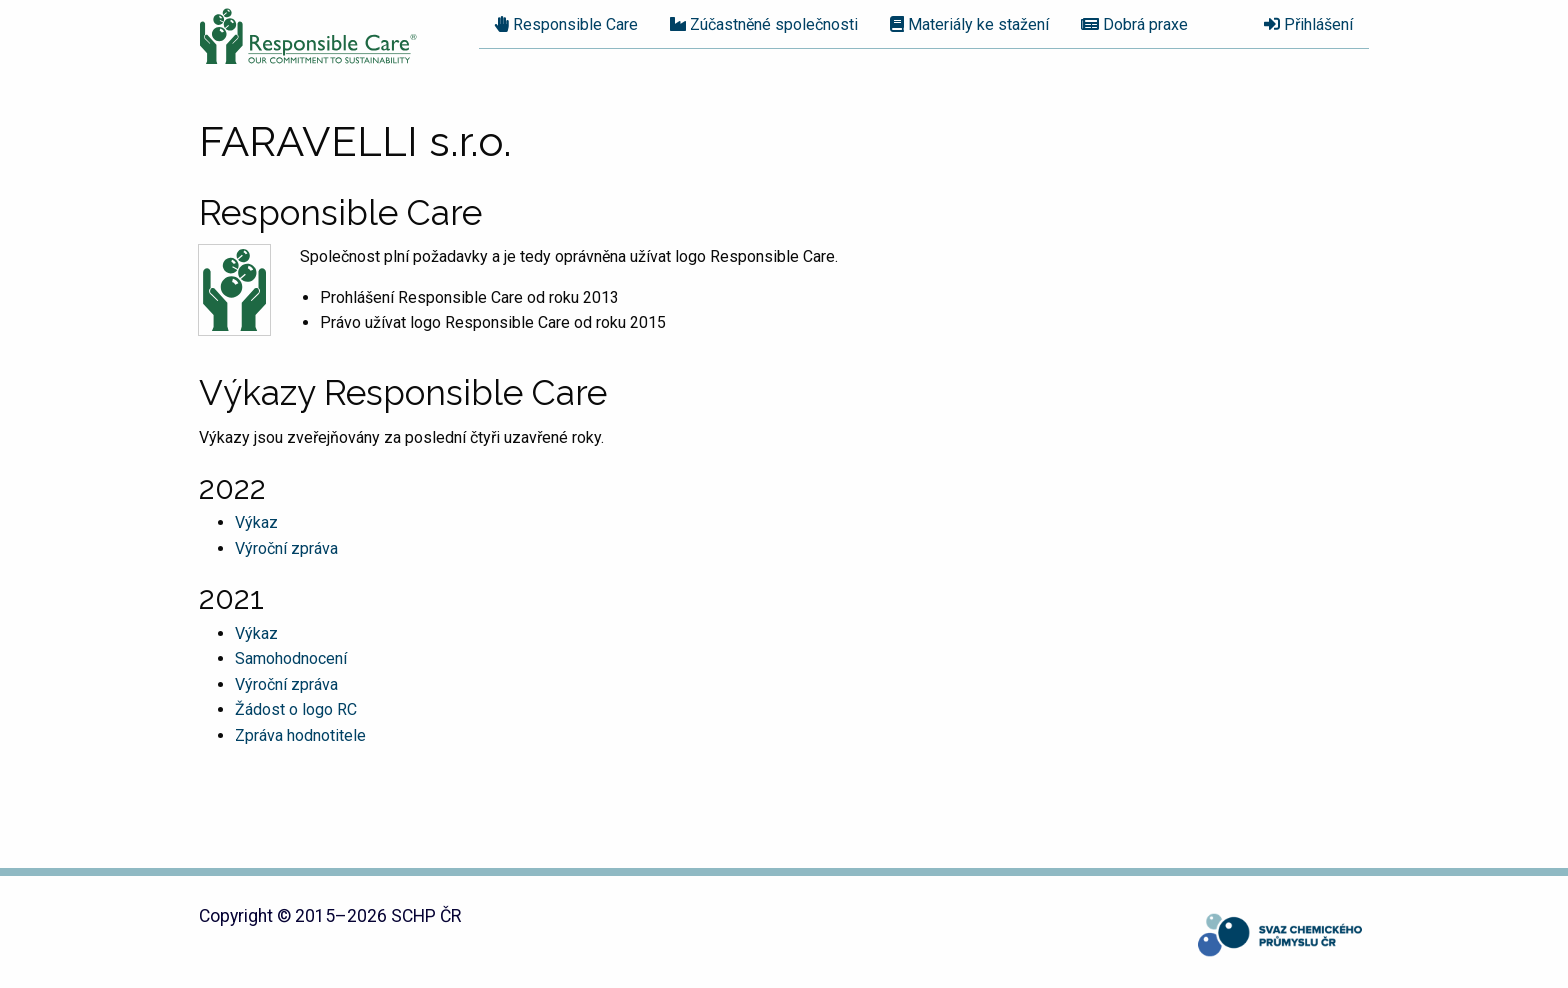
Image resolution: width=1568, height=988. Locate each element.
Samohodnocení (291, 658)
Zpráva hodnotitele (300, 735)
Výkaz (256, 522)
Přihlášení (1308, 24)
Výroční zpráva (286, 548)
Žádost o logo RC (296, 709)
